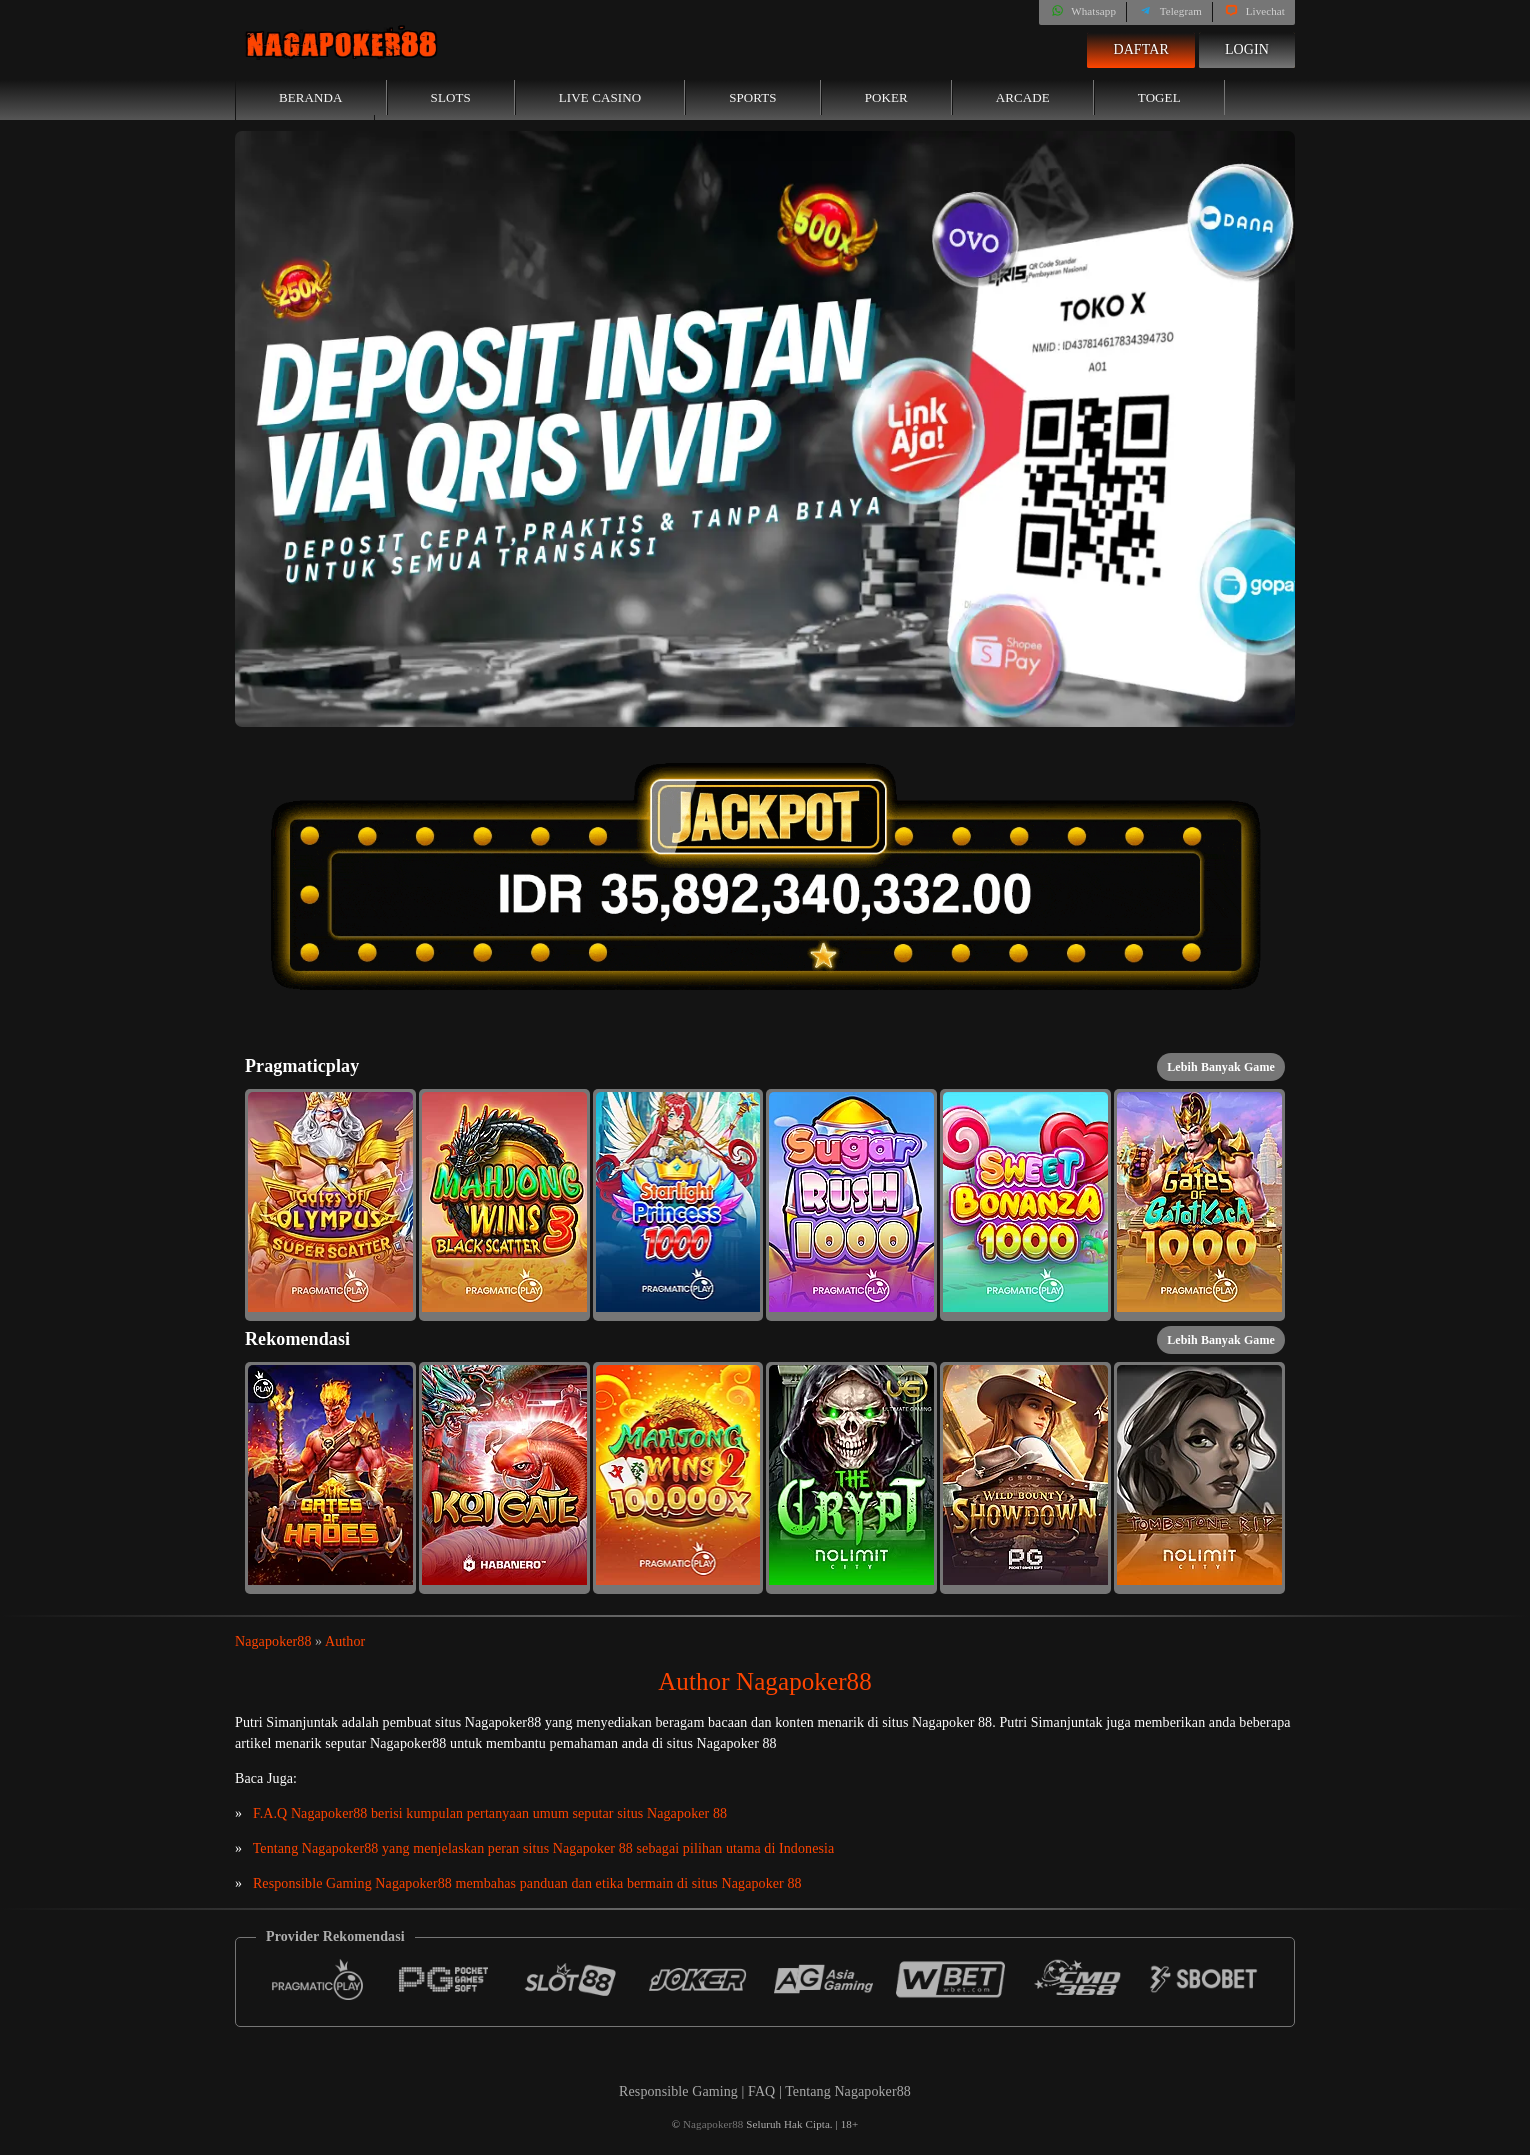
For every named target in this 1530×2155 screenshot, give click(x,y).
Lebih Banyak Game (1221, 1067)
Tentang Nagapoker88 (848, 2091)
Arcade (1023, 97)
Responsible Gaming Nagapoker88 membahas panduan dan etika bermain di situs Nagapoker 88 (527, 1883)
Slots (451, 97)
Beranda (311, 97)
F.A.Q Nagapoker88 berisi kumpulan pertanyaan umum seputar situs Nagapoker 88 (490, 1813)
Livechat (1254, 11)
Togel (1159, 97)
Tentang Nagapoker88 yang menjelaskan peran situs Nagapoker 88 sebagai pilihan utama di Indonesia (544, 1848)
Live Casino (600, 97)
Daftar (1141, 49)
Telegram (1169, 11)
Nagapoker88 (273, 1641)
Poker (886, 97)
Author (345, 1641)
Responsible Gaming (678, 2091)
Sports (753, 97)
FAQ (763, 2091)
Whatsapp (1082, 11)
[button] (330, 1205)
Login (1247, 49)
